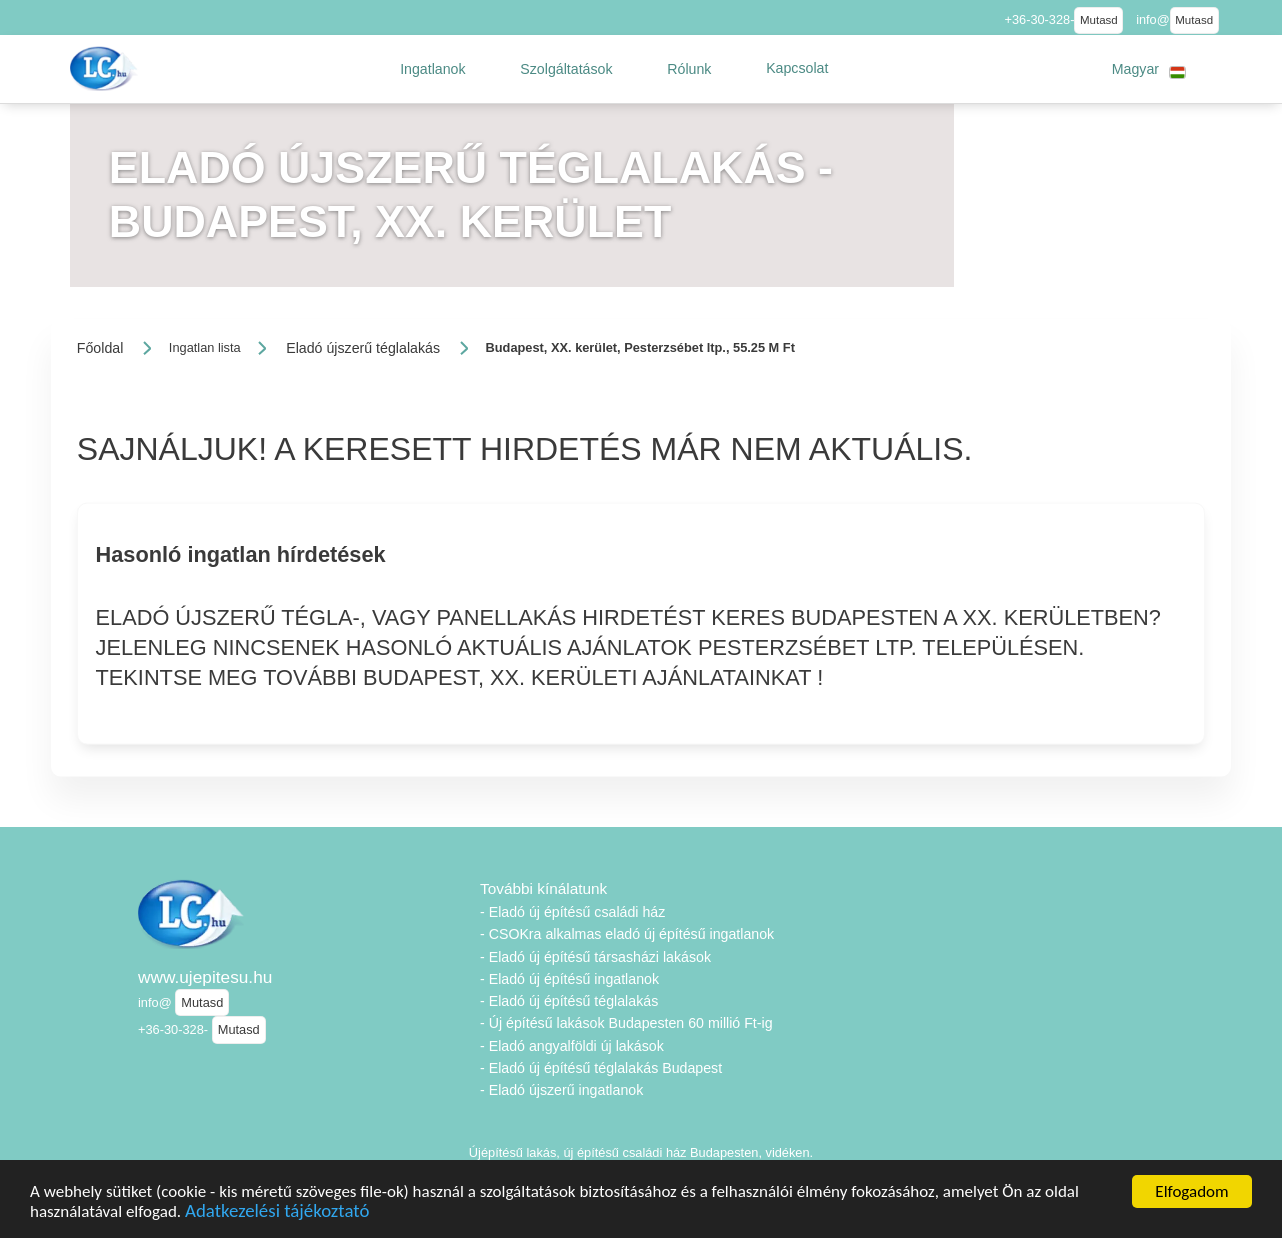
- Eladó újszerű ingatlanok (561, 1090)
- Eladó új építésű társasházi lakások (595, 957)
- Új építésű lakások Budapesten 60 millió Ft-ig (626, 1023)
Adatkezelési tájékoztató (277, 1214)
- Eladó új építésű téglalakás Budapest (601, 1068)
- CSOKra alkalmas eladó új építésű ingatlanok (627, 934)
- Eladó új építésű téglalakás (569, 1001)
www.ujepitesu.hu (205, 977)
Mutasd (1099, 20)
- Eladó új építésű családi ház (572, 912)
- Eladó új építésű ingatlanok (569, 979)
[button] (433, 69)
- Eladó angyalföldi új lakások (572, 1046)
